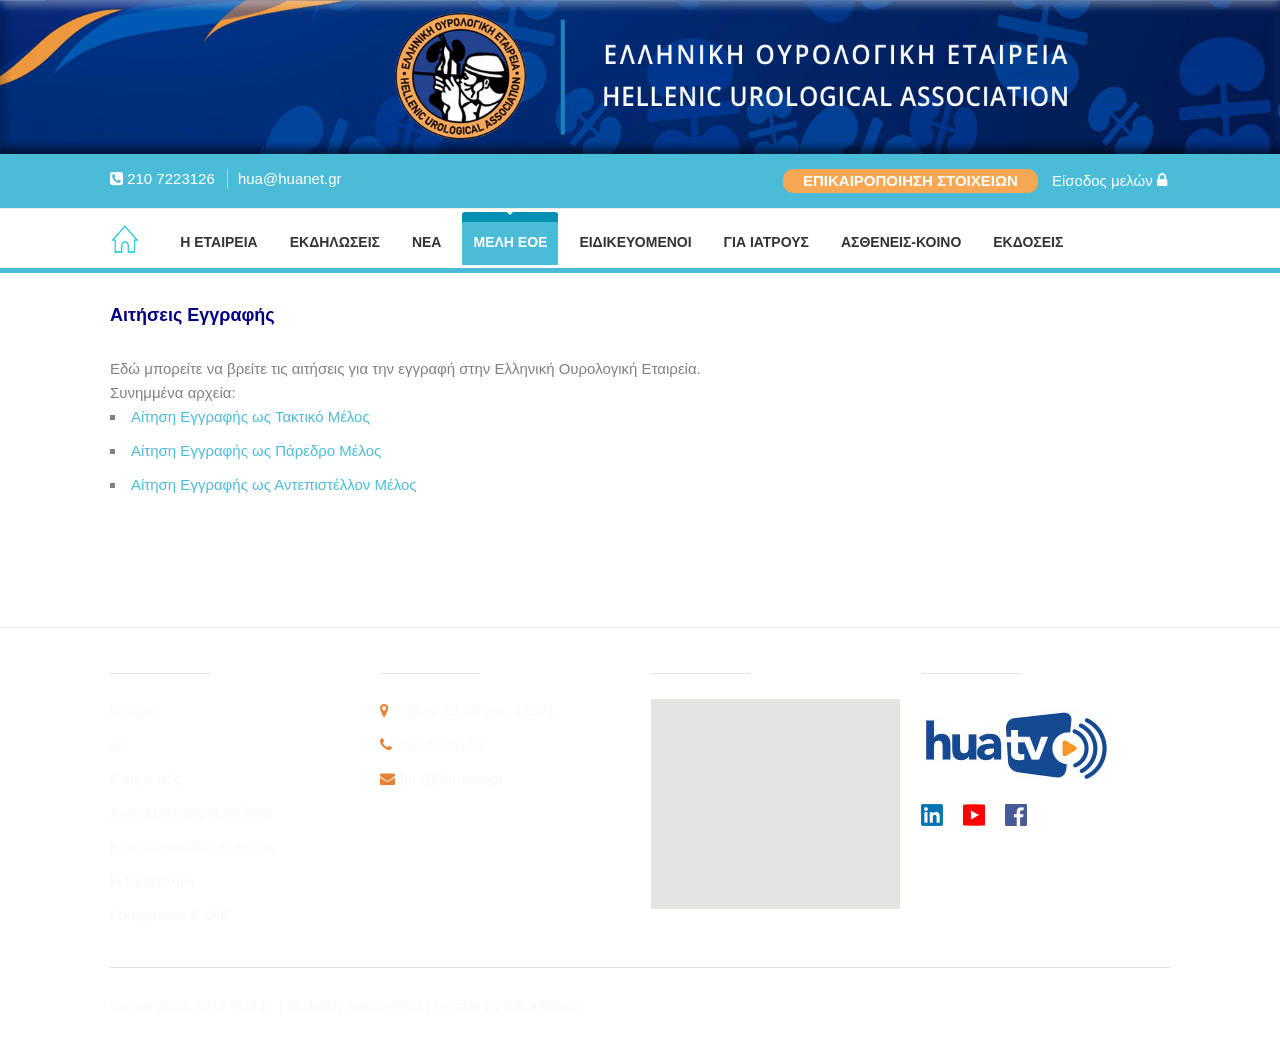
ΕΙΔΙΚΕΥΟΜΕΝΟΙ (635, 242)
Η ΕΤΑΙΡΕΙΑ (219, 242)
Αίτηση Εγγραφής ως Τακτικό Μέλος (250, 416)
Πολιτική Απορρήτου (357, 1005)
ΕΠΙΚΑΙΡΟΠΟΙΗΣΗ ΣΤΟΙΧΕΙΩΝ (910, 180)
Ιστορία (134, 710)
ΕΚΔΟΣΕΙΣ (1028, 242)
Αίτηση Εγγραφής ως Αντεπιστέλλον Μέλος (274, 484)
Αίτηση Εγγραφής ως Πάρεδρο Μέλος (256, 450)
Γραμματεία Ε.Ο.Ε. (172, 914)
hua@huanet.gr (290, 178)
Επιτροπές (145, 778)
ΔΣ (119, 744)
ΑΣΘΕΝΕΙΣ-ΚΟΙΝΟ (901, 242)
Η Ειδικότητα (152, 880)
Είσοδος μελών (1109, 180)
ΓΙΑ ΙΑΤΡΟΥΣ (766, 242)
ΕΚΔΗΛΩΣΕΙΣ (335, 242)
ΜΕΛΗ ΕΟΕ (510, 242)
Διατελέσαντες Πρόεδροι (190, 812)
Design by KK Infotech (508, 1005)
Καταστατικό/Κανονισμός (192, 846)
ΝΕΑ (427, 242)
